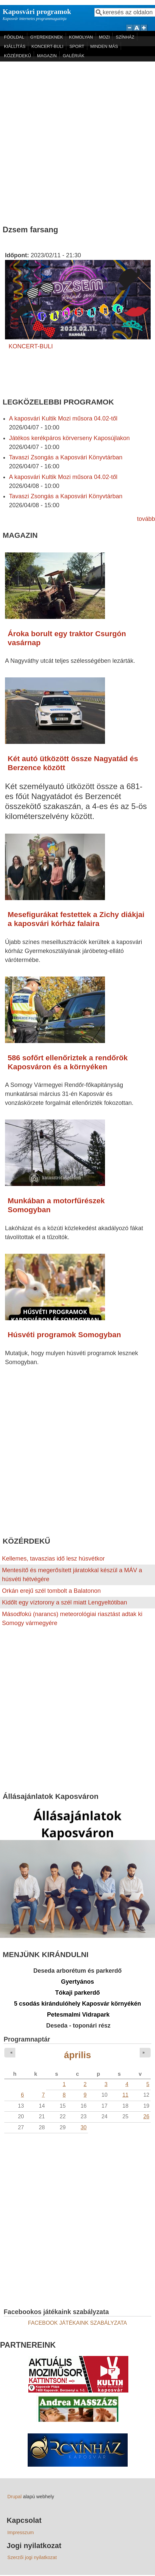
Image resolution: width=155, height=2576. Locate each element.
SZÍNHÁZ (125, 37)
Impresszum (20, 2532)
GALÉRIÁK (73, 55)
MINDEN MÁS (104, 46)
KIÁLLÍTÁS (14, 46)
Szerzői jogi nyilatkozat (32, 2557)
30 (84, 2127)
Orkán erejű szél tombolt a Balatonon (51, 1590)
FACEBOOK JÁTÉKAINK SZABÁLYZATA (77, 2323)
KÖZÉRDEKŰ (17, 55)
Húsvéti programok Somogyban (64, 1335)
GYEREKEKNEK (46, 37)
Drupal (14, 2496)
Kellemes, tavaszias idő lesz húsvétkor (53, 1558)
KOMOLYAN (81, 37)
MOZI (104, 37)
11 (125, 2095)
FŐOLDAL (14, 37)
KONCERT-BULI (47, 46)
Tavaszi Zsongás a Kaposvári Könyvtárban (65, 457)
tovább (146, 519)
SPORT (76, 46)
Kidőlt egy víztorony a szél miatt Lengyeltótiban (64, 1602)
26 (146, 2116)
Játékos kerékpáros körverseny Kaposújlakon (69, 438)
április (77, 2055)
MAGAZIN (47, 55)
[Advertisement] (76, 140)
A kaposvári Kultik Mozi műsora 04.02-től (63, 418)
